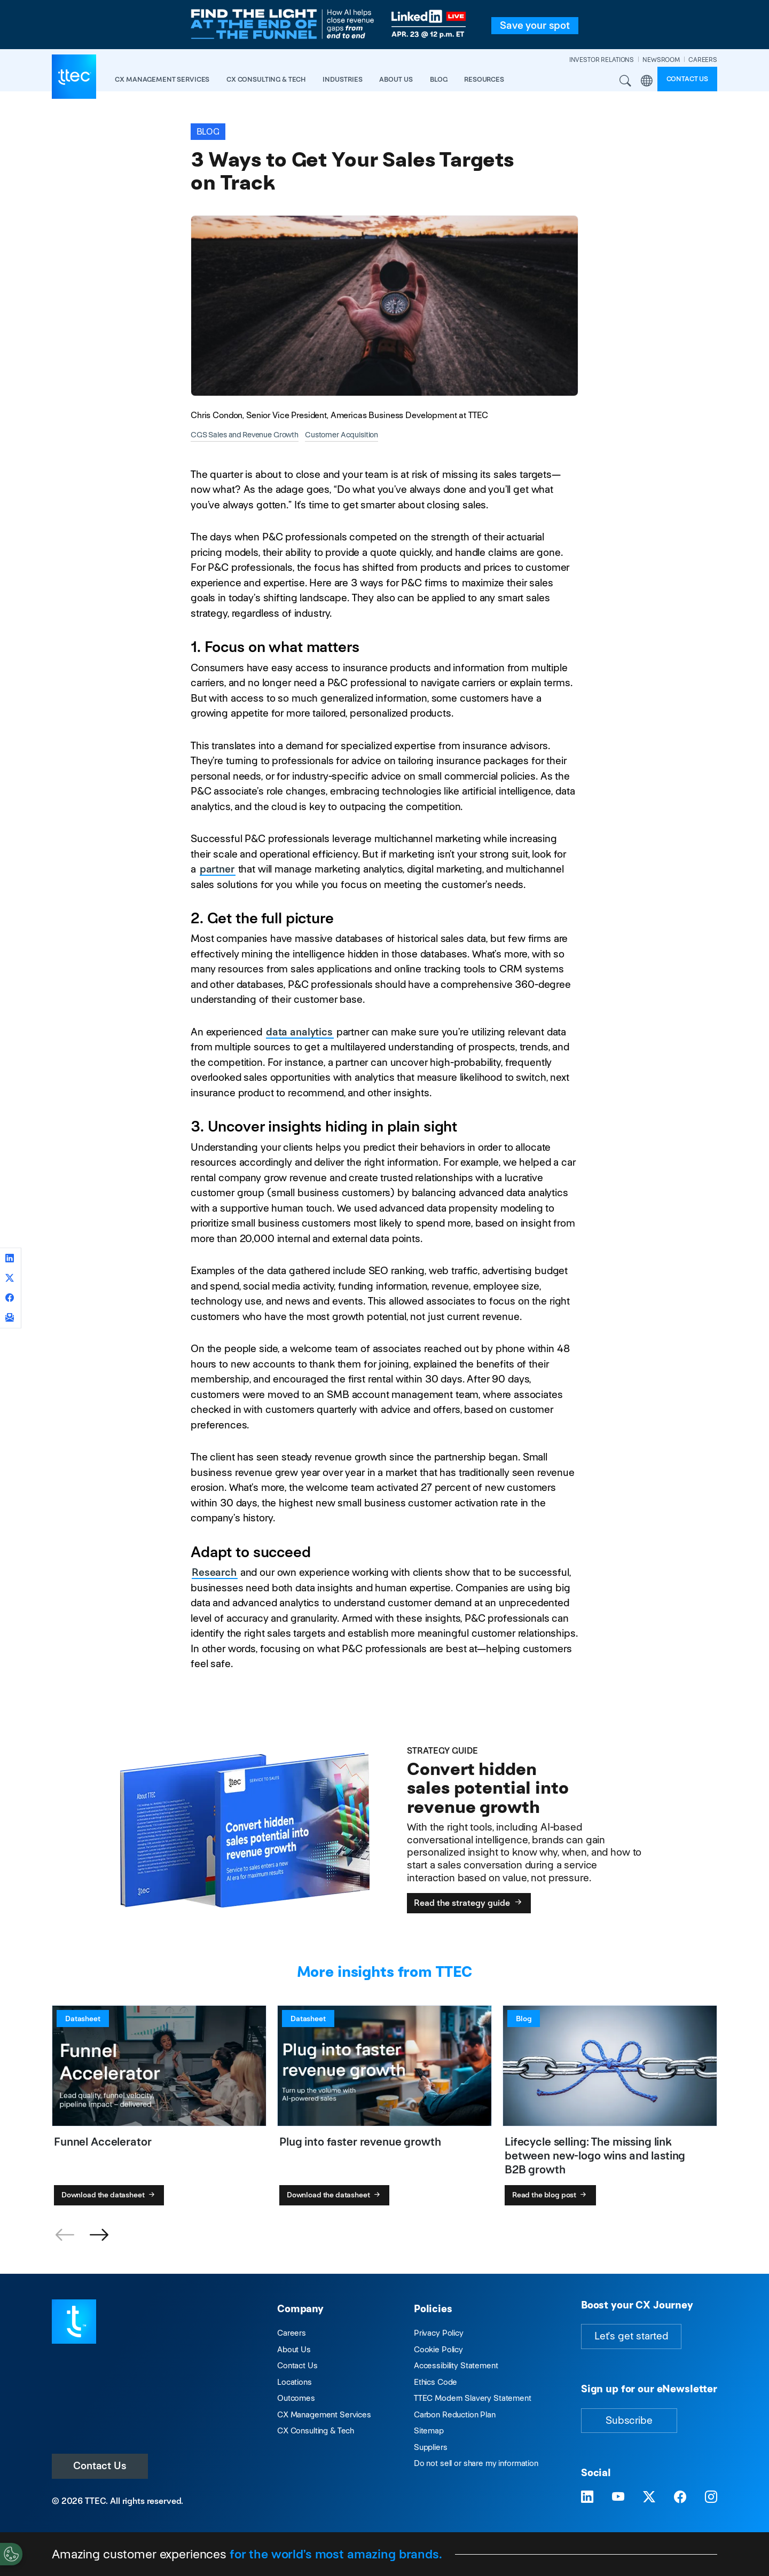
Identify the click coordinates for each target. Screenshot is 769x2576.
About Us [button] (396, 79)
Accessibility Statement (456, 2365)
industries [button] (343, 79)
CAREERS (702, 60)
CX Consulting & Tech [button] (265, 79)
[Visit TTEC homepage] (74, 2320)
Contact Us (100, 2465)
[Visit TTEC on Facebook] (680, 2497)
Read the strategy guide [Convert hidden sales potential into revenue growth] (469, 1903)
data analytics (299, 1032)
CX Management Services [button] (162, 79)
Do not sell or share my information (476, 2463)
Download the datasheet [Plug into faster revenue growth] (334, 2195)
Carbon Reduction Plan (455, 2414)
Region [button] (646, 81)
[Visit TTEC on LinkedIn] (587, 2497)
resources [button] (484, 79)
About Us (294, 2349)
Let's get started (631, 2336)
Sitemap (429, 2430)
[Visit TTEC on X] (649, 2497)
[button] (99, 2235)
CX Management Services (324, 2414)
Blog (438, 79)
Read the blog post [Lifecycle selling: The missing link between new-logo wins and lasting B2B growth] (550, 2195)
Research (214, 1572)
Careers (291, 2333)
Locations (294, 2382)
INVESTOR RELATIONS (601, 60)
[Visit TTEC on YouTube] (618, 2497)
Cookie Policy (438, 2349)
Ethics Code (435, 2382)
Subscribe (629, 2420)
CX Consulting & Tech (315, 2430)
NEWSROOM (661, 60)
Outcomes (296, 2398)
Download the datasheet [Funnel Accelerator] (109, 2195)
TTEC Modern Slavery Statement (472, 2398)
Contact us (687, 78)
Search (626, 81)
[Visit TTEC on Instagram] (711, 2497)
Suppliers (431, 2447)
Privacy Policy (439, 2333)
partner (217, 869)
